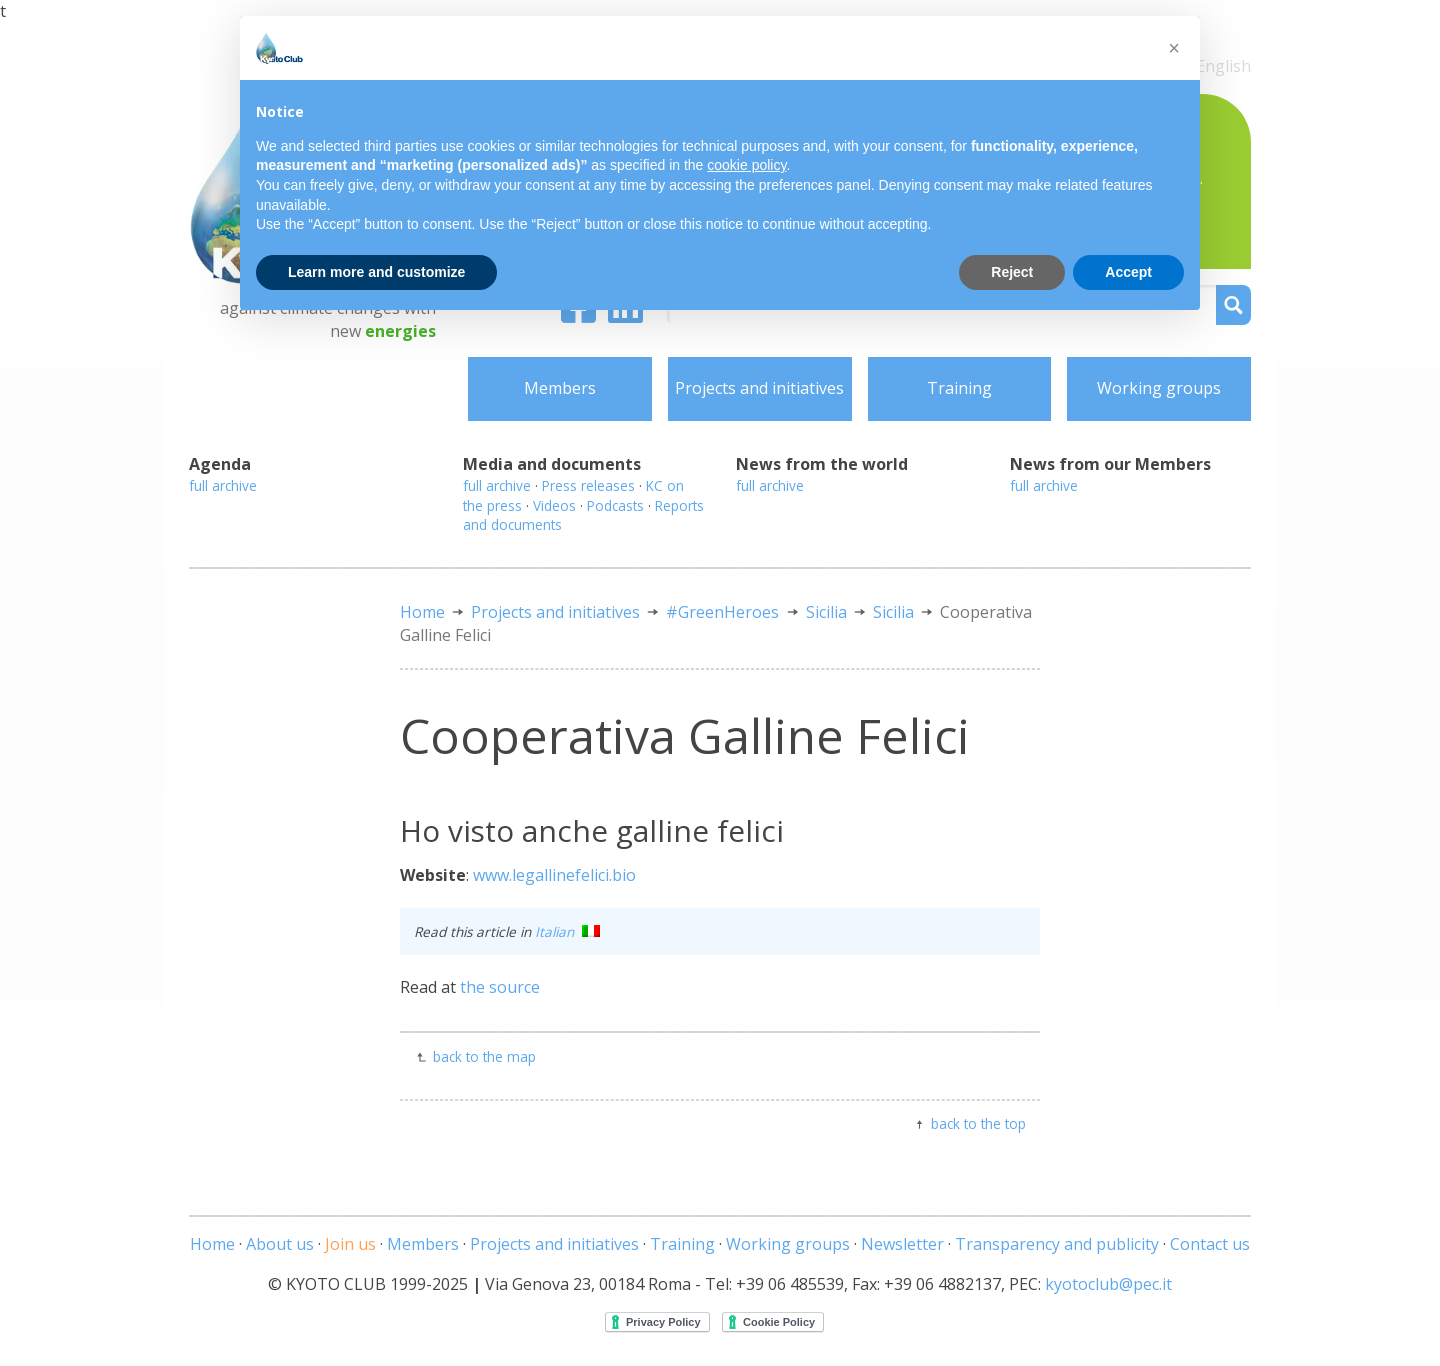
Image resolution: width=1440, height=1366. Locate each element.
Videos (554, 505)
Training (959, 388)
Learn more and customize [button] (376, 272)
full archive (223, 485)
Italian (567, 931)
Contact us (1210, 1244)
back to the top (978, 1123)
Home (422, 612)
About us (280, 1244)
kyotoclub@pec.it (1108, 1284)
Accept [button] (1128, 272)
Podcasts (615, 505)
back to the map (484, 1056)
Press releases (588, 485)
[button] (1174, 48)
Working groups (1159, 388)
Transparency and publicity (1057, 1244)
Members (560, 388)
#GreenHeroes (722, 612)
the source (500, 987)
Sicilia (826, 612)
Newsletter (902, 1244)
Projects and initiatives (759, 388)
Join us (350, 1244)
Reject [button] (1012, 272)
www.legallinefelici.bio (554, 875)
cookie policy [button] (746, 165)
